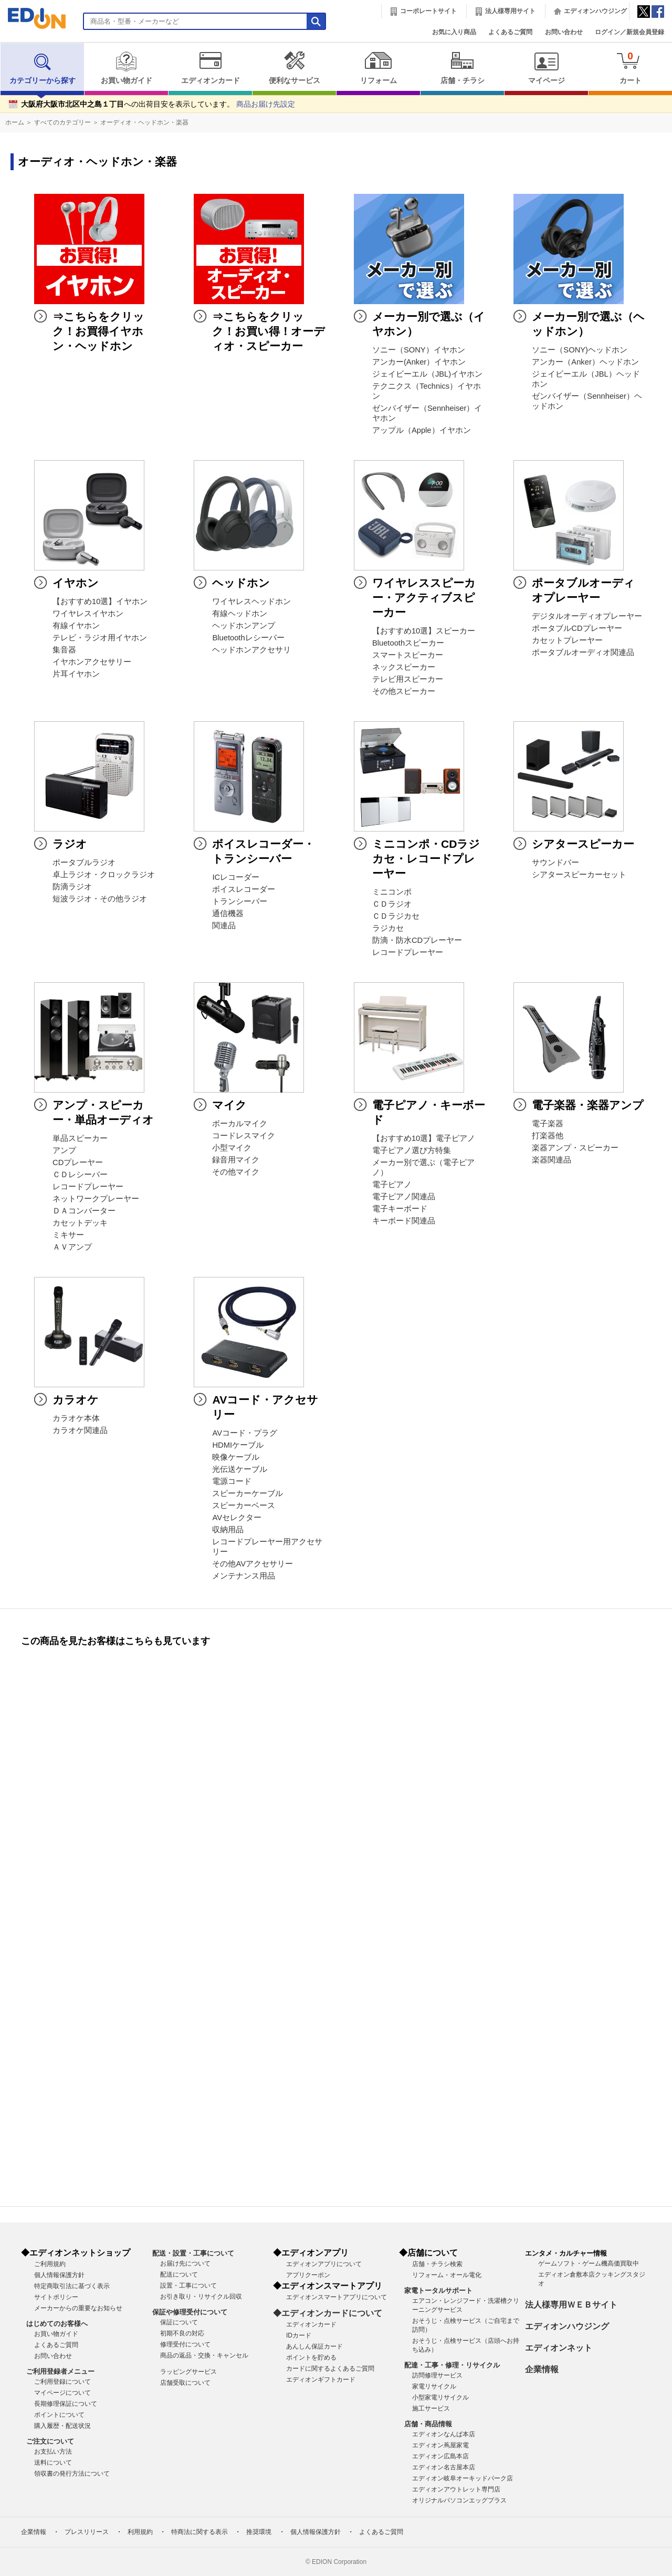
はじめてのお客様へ (57, 2324)
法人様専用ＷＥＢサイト (571, 2304)
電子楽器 (547, 1123)
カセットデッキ (80, 1223)
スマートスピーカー (407, 655)
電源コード (231, 1481)
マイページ (546, 68)
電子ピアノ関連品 (403, 1196)
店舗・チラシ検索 (437, 2264)
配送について (179, 2274)
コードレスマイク (243, 1135)
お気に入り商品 (454, 32)
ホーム (14, 122)
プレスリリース (87, 2532)
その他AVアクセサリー (252, 1564)
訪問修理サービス (437, 2375)
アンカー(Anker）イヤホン (419, 362)
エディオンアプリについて (324, 2264)
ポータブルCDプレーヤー (577, 628)
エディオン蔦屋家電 (440, 2445)
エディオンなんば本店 (443, 2434)
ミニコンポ (392, 892)
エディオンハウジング (595, 11)
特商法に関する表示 (199, 2532)
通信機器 (228, 913)
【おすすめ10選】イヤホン (100, 601)
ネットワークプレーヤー (95, 1198)
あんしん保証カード (314, 2346)
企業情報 (542, 2369)
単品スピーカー (80, 1138)
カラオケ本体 (76, 1418)
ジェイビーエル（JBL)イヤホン (427, 374)
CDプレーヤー (77, 1162)
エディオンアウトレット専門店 (456, 2489)
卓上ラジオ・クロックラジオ (103, 874)
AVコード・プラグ (244, 1433)
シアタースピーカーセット (579, 874)
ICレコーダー (235, 877)
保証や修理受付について (189, 2312)
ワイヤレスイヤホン (87, 613)
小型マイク (231, 1148)
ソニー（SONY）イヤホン (418, 350)
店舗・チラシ (462, 68)
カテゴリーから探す (42, 68)
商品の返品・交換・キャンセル (204, 2355)
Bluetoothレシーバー (248, 637)
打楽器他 (547, 1135)
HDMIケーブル (238, 1445)
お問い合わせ (564, 32)
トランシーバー (239, 901)
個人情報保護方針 (59, 2275)
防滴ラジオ (72, 886)
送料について (53, 2462)
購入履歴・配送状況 (62, 2425)
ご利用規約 (50, 2264)
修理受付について (185, 2344)
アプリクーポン (308, 2275)
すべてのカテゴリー (62, 122)
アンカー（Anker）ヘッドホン (585, 362)
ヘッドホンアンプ (243, 625)
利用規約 (140, 2532)
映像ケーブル (235, 1457)
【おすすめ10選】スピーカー (423, 631)
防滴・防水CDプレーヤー (417, 940)
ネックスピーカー (403, 667)
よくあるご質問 (510, 32)
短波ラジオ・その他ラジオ (99, 899)
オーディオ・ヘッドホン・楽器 (144, 122)
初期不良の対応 (182, 2333)
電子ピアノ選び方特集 (411, 1150)
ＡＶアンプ (72, 1247)
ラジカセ (388, 928)
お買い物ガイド (126, 68)
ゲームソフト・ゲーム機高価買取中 (588, 2263)
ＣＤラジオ (392, 904)
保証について (179, 2322)
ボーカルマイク (239, 1123)
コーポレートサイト (428, 11)
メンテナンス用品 (243, 1576)
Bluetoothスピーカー (408, 643)
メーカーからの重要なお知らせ (78, 2308)
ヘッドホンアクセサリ (251, 650)
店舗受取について (185, 2382)
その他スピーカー (403, 691)
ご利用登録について (62, 2381)
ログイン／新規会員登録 (629, 32)
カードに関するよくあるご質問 (330, 2368)
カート (630, 67)
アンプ (64, 1150)
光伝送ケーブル (239, 1469)
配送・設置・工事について (193, 2253)
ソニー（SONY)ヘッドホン (579, 350)
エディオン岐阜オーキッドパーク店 (462, 2478)
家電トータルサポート (438, 2290)
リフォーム (378, 68)
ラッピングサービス (188, 2371)
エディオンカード (210, 68)
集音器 (64, 650)
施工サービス (431, 2408)
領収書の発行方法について (72, 2473)
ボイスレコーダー (243, 889)
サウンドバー (555, 862)
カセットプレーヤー (567, 640)
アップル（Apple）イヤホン (421, 430)
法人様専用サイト (510, 11)
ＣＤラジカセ (395, 916)
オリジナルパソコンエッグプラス (459, 2500)
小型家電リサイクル (440, 2397)
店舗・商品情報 (428, 2424)
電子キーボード (399, 1208)
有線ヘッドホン (239, 613)
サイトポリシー (56, 2297)
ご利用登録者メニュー (60, 2371)
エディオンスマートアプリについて (336, 2297)
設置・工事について (188, 2285)
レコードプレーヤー (407, 952)
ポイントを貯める (311, 2357)
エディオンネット (558, 2347)
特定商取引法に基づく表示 (72, 2286)
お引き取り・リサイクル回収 (201, 2296)
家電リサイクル (434, 2386)
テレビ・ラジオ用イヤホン (99, 637)
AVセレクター (236, 1517)
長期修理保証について (65, 2403)
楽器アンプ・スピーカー (575, 1148)
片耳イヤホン (76, 674)
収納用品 (228, 1529)
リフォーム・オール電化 (446, 2275)
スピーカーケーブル (247, 1493)
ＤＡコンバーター (84, 1211)
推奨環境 (258, 2532)
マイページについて (62, 2392)
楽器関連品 (551, 1160)
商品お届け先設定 (265, 104)
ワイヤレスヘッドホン (251, 601)
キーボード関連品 (403, 1221)
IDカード (298, 2335)
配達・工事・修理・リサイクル (452, 2365)
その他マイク (235, 1172)
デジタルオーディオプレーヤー (587, 616)
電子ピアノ (392, 1184)
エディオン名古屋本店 (443, 2467)
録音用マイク (235, 1160)
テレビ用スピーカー (407, 679)
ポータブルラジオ (84, 862)
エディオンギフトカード (320, 2379)
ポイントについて (59, 2414)
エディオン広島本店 (440, 2456)
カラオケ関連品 (80, 1430)
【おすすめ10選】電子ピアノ (423, 1138)
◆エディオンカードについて (327, 2313)
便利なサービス (294, 68)
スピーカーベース (243, 1505)
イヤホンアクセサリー (91, 662)
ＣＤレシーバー (80, 1174)
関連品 (224, 925)
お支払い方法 (53, 2451)
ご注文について (50, 2441)
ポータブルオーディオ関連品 (583, 652)
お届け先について (185, 2263)
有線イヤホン (76, 625)
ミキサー (68, 1235)
